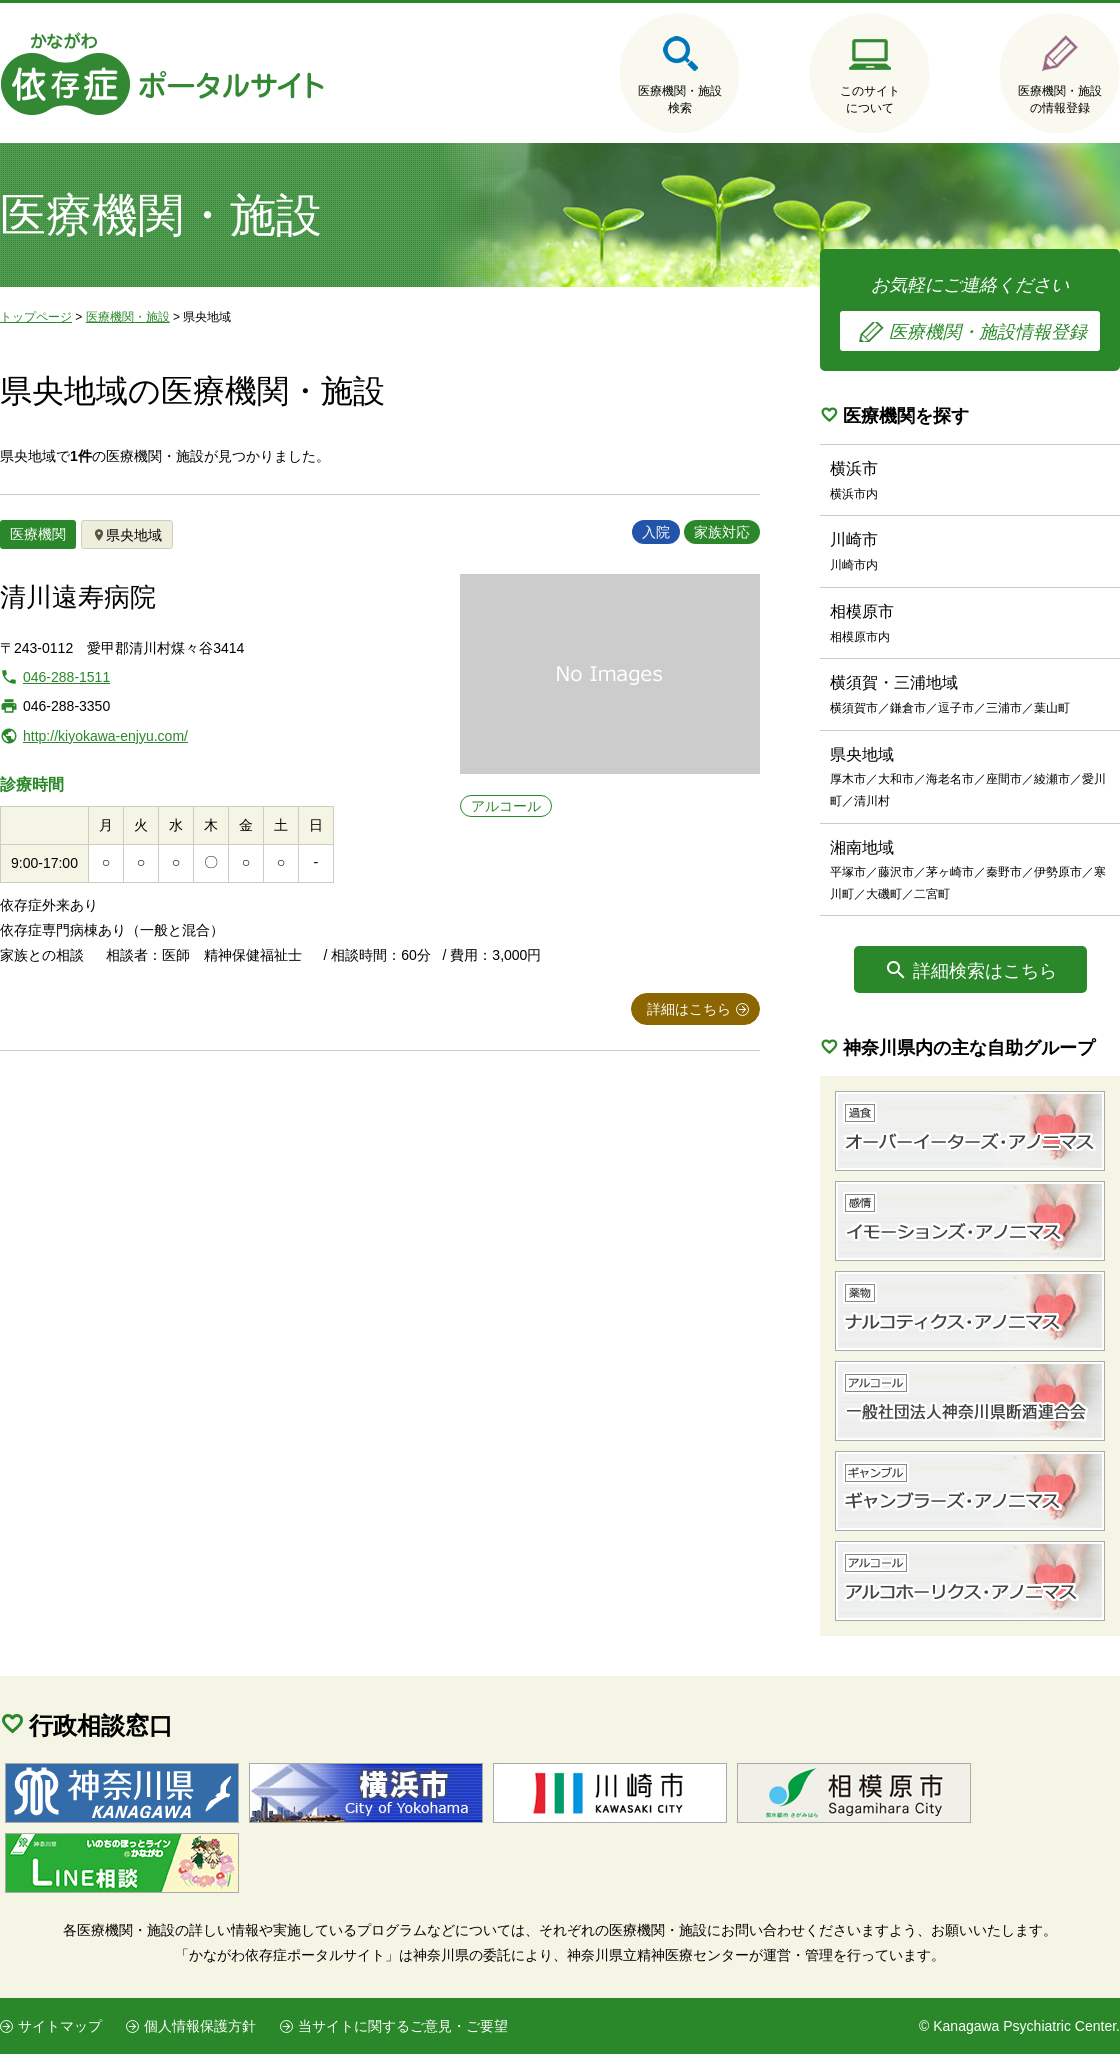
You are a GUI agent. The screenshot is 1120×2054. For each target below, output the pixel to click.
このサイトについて (870, 99)
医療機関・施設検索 (680, 99)
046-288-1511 (66, 677)
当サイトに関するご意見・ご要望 (403, 2026)
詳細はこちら (689, 1009)
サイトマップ (60, 2026)
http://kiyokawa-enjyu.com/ (105, 736)
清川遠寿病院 (78, 597)
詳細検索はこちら (985, 971)
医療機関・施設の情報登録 (1060, 99)
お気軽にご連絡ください (970, 313)
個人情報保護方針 (200, 2026)
